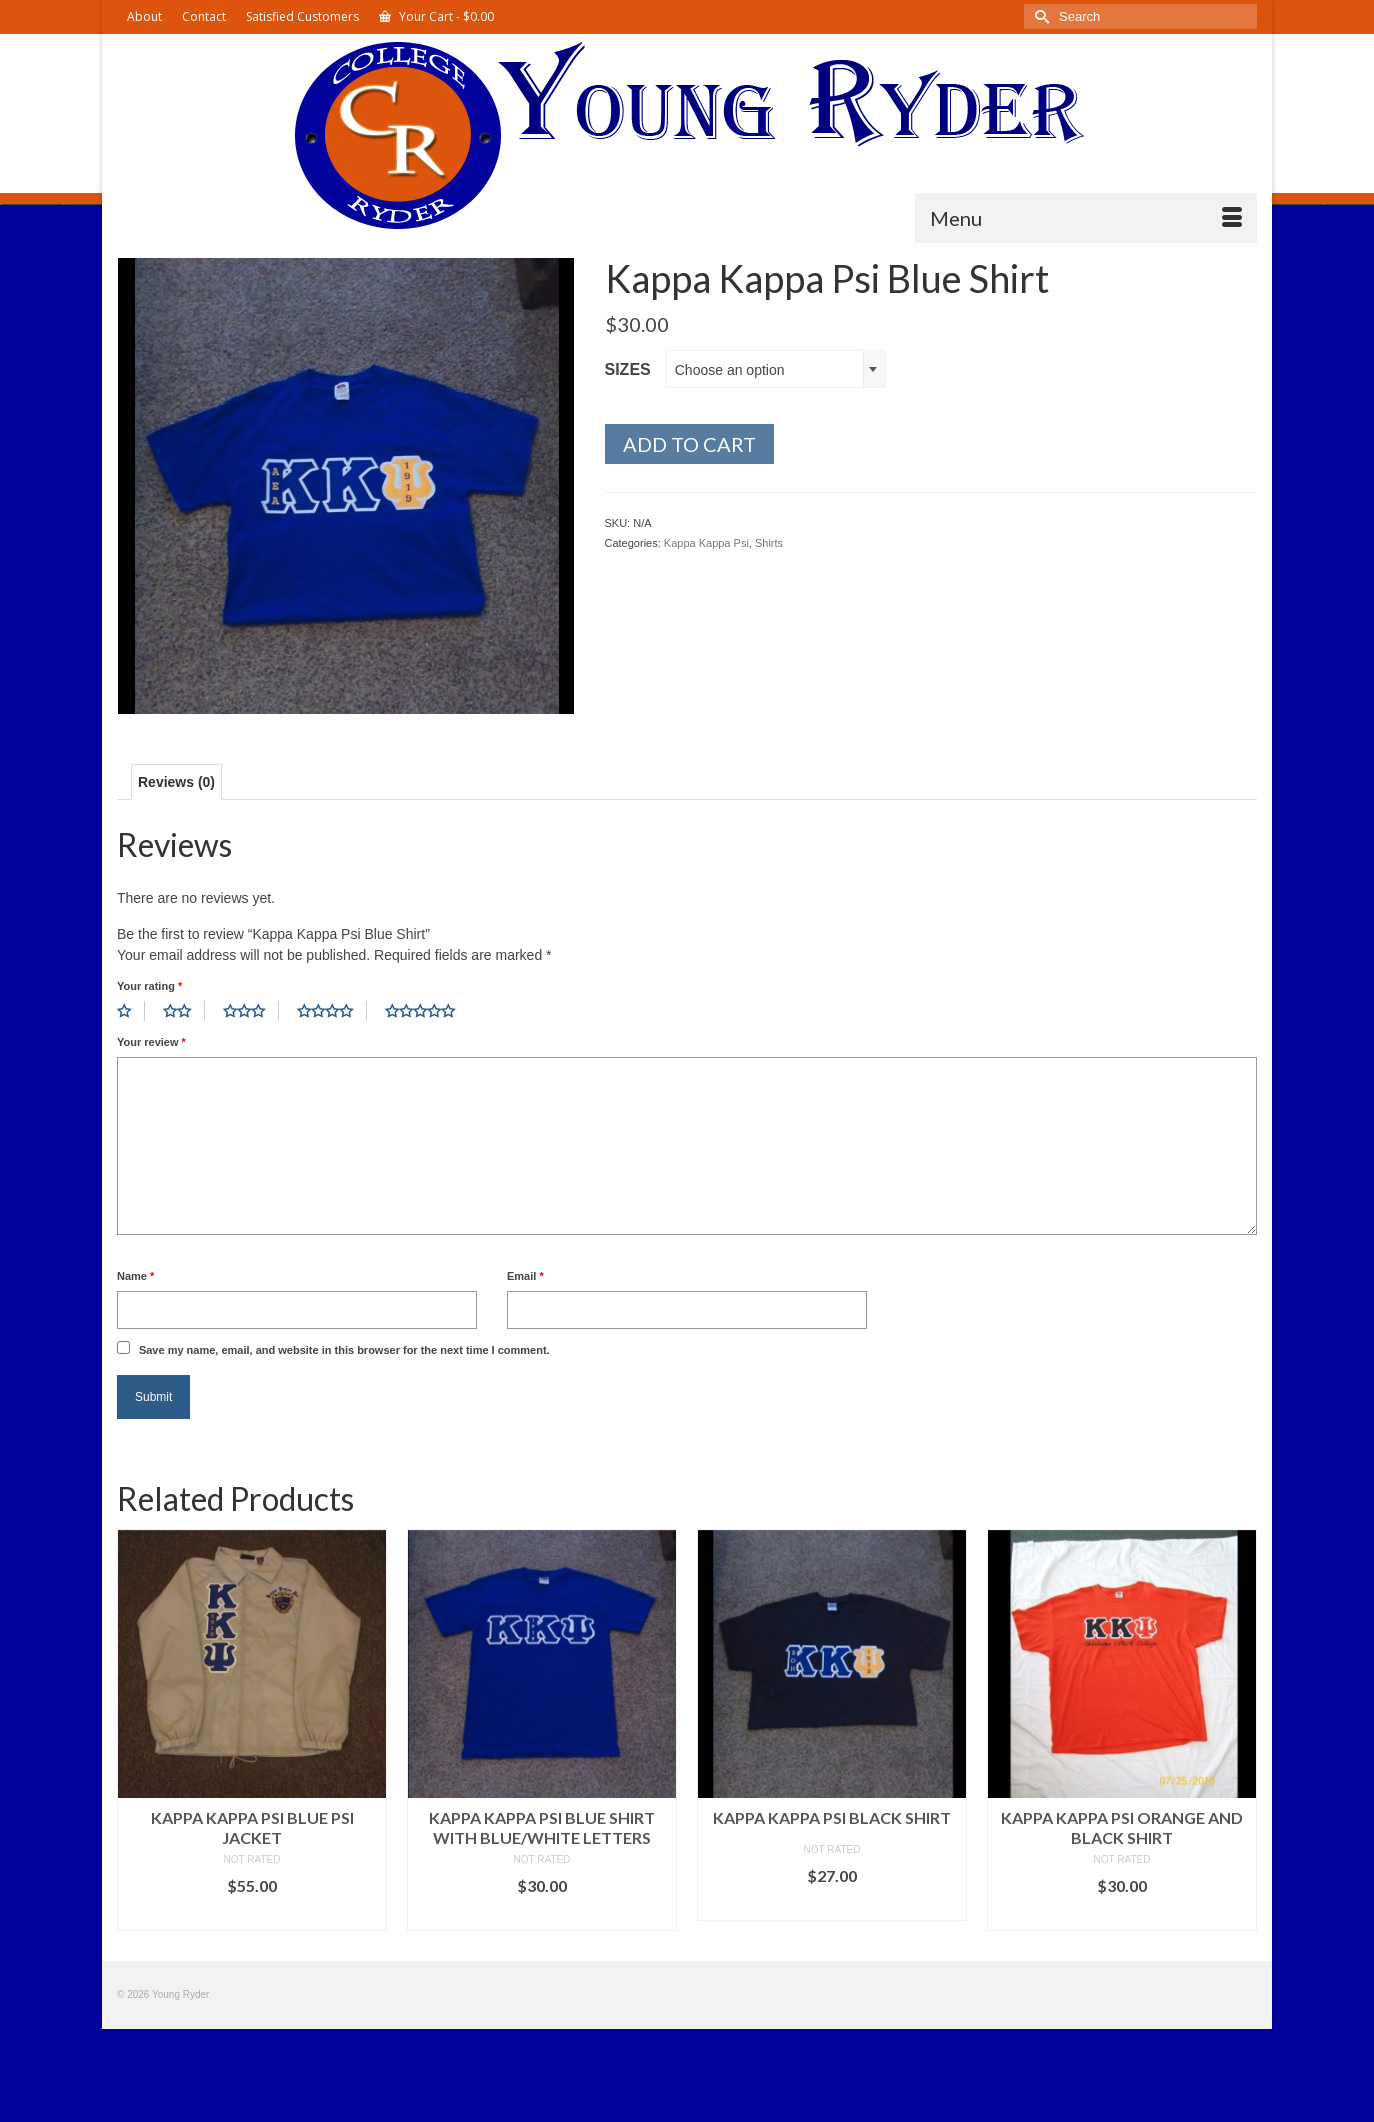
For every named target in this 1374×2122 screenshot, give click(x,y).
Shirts (769, 543)
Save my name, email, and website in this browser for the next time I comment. (344, 1350)
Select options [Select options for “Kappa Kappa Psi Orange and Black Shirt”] (1122, 1915)
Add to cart (689, 444)
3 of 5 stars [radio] (251, 1011)
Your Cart (436, 16)
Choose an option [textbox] (730, 370)
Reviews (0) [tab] (176, 782)
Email (525, 1276)
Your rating (149, 986)
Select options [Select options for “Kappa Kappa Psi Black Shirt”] (832, 1905)
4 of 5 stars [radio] (332, 1011)
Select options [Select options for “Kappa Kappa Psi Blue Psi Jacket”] (252, 1915)
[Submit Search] (1039, 16)
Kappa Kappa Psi (706, 543)
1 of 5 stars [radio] (131, 1011)
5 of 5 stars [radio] (427, 1011)
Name (135, 1276)
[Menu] (1086, 218)
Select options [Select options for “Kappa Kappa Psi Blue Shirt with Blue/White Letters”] (542, 1915)
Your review (151, 1042)
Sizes (628, 369)
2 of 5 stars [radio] (184, 1011)
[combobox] (776, 369)
